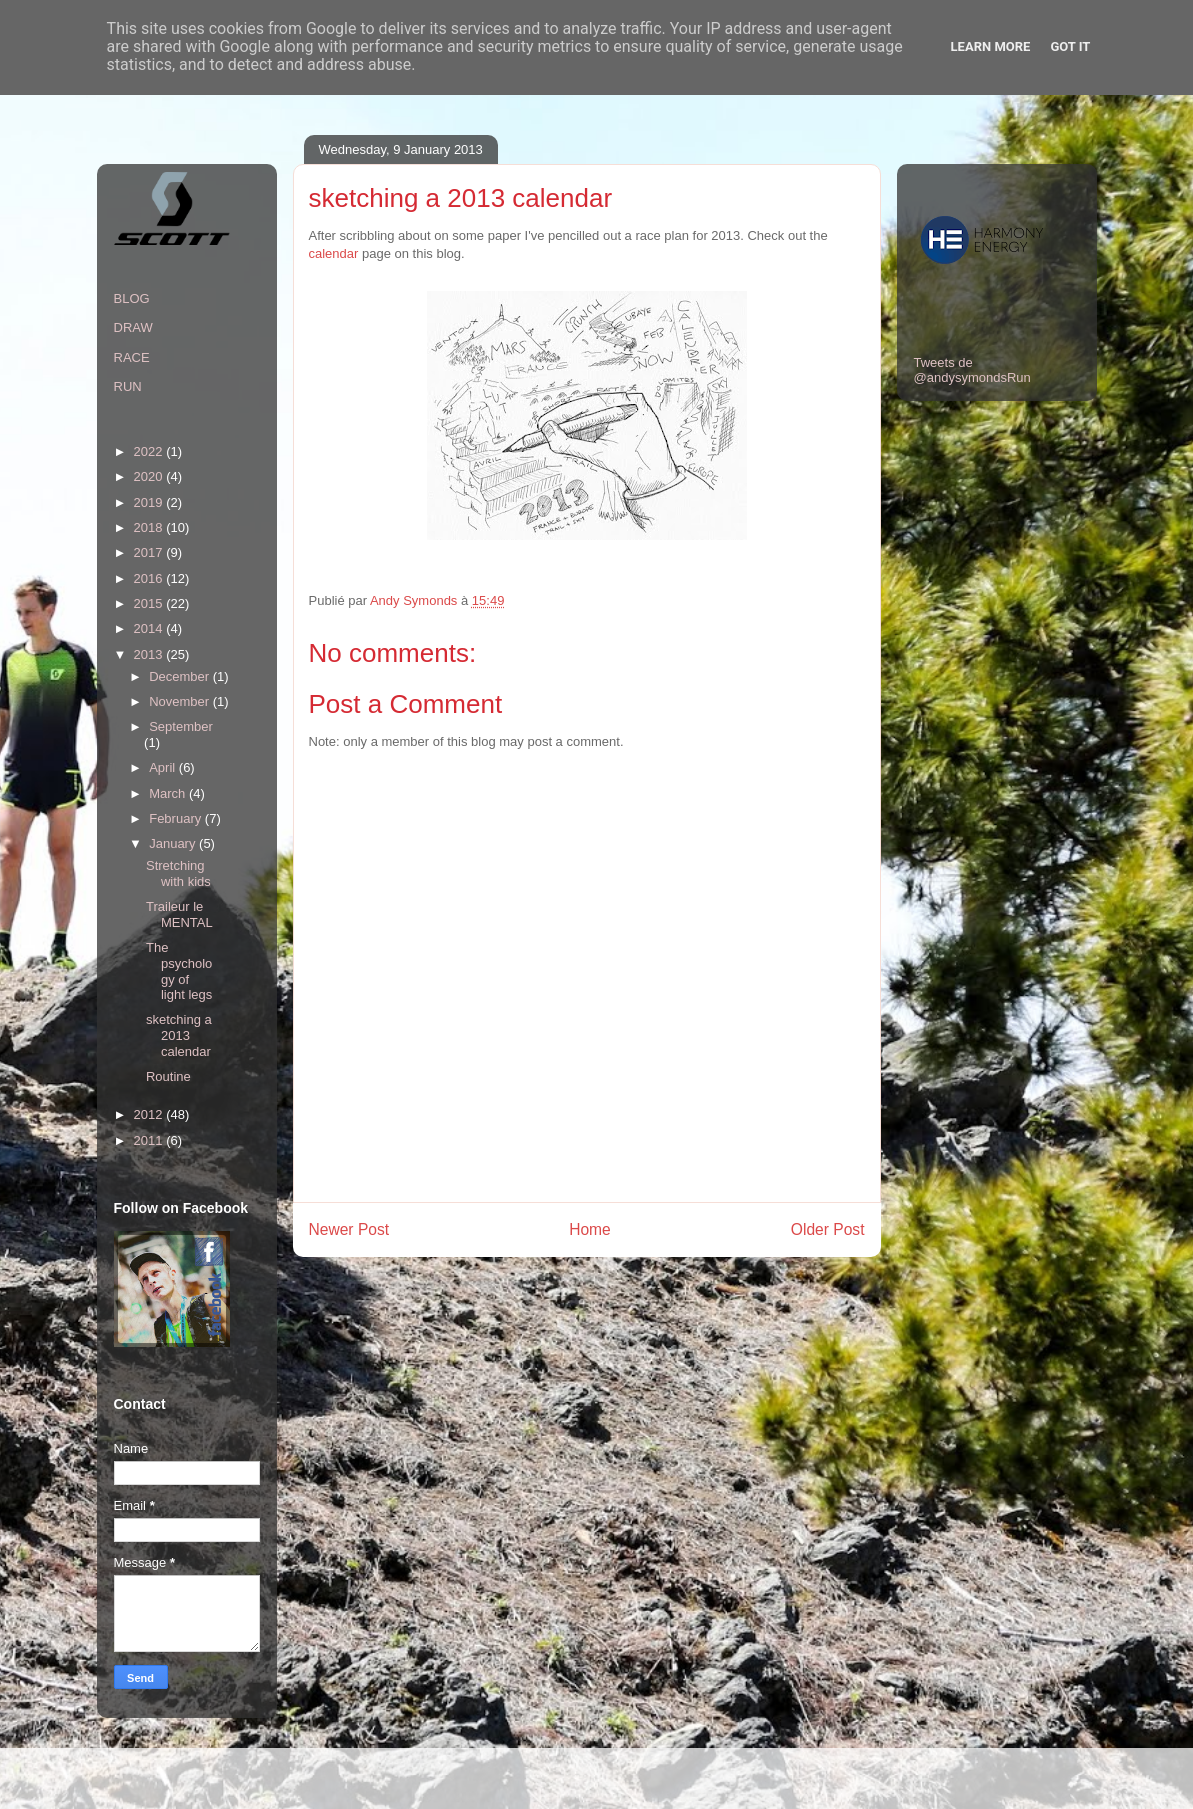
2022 (150, 451)
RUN (128, 386)
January (174, 843)
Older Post (828, 1229)
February (177, 818)
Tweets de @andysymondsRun (972, 370)
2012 (150, 1114)
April (164, 767)
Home (590, 1229)
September (181, 726)
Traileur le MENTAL (179, 914)
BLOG (132, 298)
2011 (150, 1140)
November (181, 701)
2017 (150, 552)
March (169, 793)
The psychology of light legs (179, 971)
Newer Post (349, 1229)
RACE (132, 357)
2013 (150, 654)
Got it (1070, 46)
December (181, 676)
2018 (150, 527)
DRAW (133, 327)
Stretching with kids (178, 873)
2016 (150, 578)
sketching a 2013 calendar (179, 1035)
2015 (150, 603)
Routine (168, 1076)
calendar (334, 253)
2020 (150, 476)
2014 (150, 628)
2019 (150, 502)
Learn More (991, 46)
